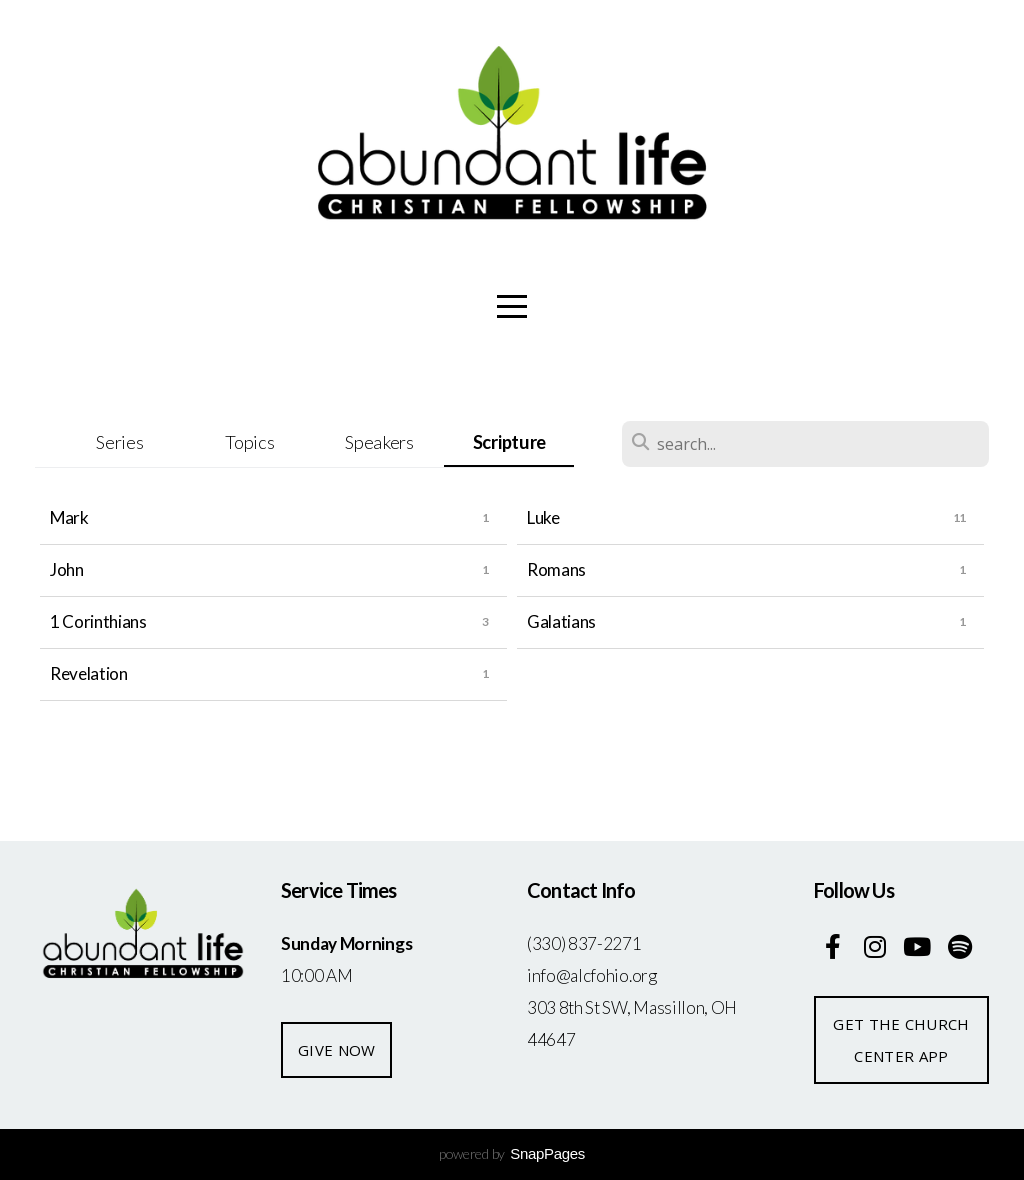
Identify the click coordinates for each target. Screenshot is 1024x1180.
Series (119, 442)
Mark (69, 517)
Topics (249, 442)
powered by (512, 1153)
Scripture (509, 442)
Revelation (89, 673)
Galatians (561, 621)
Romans (556, 569)
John (67, 569)
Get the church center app (901, 1040)
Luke (543, 517)
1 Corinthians (98, 621)
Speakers (379, 442)
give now (336, 1050)
